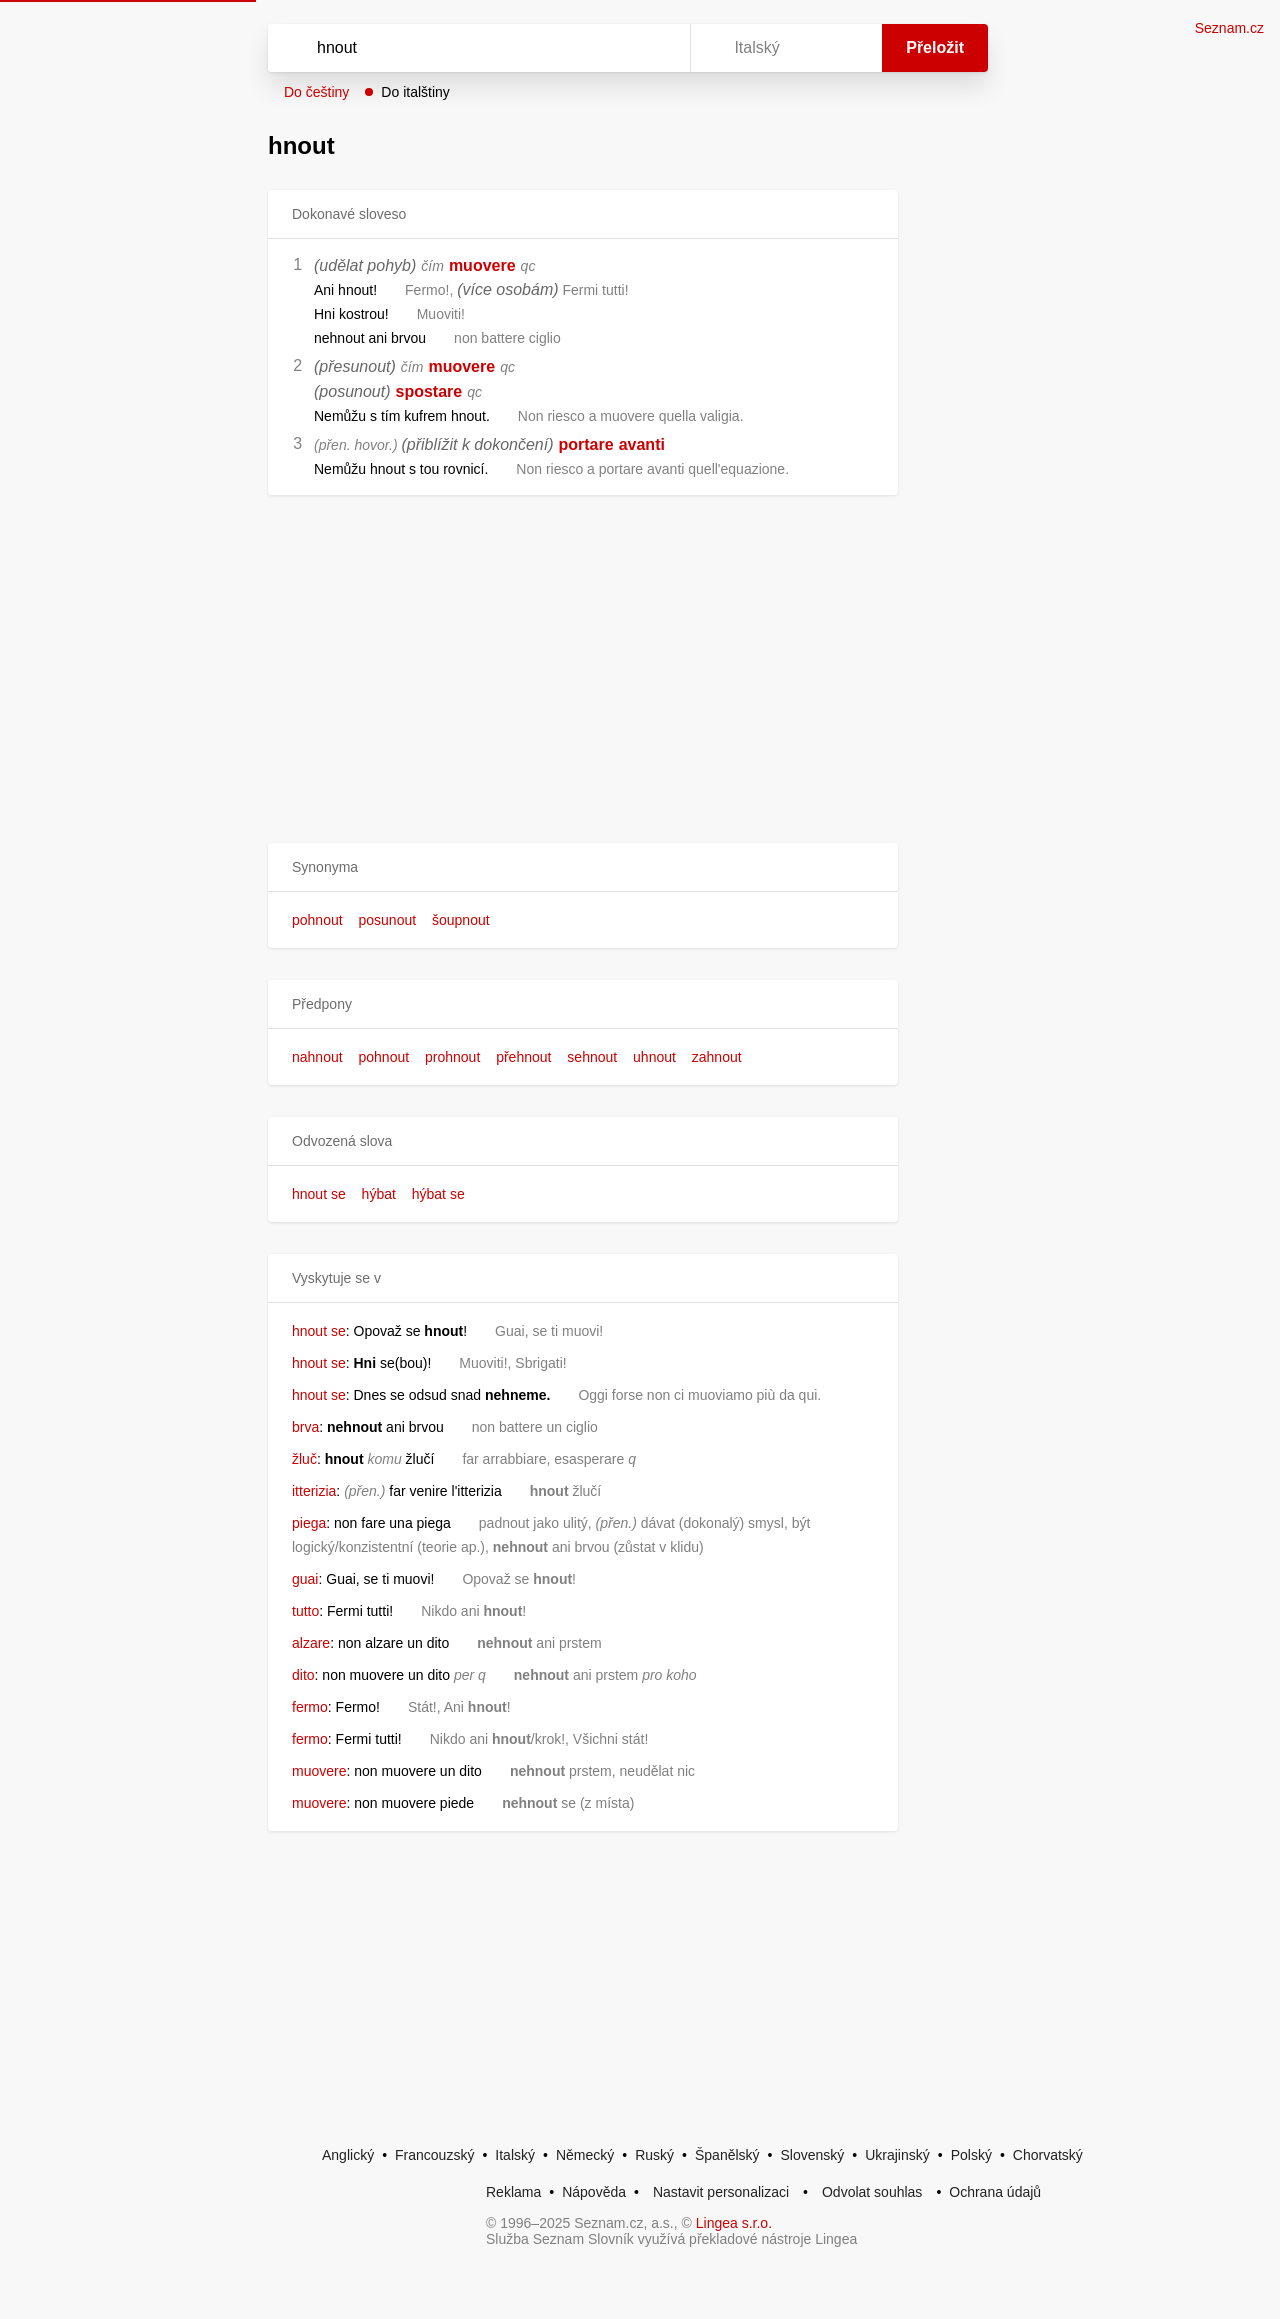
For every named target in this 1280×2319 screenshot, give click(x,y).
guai (305, 1579)
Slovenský (812, 2155)
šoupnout (461, 920)
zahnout (717, 1057)
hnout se (319, 1194)
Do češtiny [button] (316, 92)
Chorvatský (1048, 2155)
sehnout (592, 1057)
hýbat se (438, 1194)
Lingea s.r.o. (734, 2223)
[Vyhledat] (475, 48)
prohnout (452, 1057)
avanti (642, 444)
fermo (310, 1707)
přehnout (523, 1057)
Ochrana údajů (995, 2192)
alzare (311, 1643)
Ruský (654, 2155)
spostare (429, 391)
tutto (305, 1611)
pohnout (317, 920)
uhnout (654, 1057)
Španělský (727, 2155)
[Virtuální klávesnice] (656, 48)
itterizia (314, 1491)
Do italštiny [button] (415, 92)
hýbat (379, 1194)
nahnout (317, 1057)
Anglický (348, 2155)
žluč (304, 1459)
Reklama (513, 2192)
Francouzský (434, 2155)
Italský (515, 2155)
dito (303, 1675)
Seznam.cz (1229, 28)
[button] (583, 867)
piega (309, 1523)
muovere (482, 265)
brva (305, 1427)
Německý (585, 2155)
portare (586, 444)
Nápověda (594, 2192)
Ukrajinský (897, 2155)
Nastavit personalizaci (721, 2192)
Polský (971, 2155)
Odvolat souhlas (872, 2192)
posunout (388, 920)
